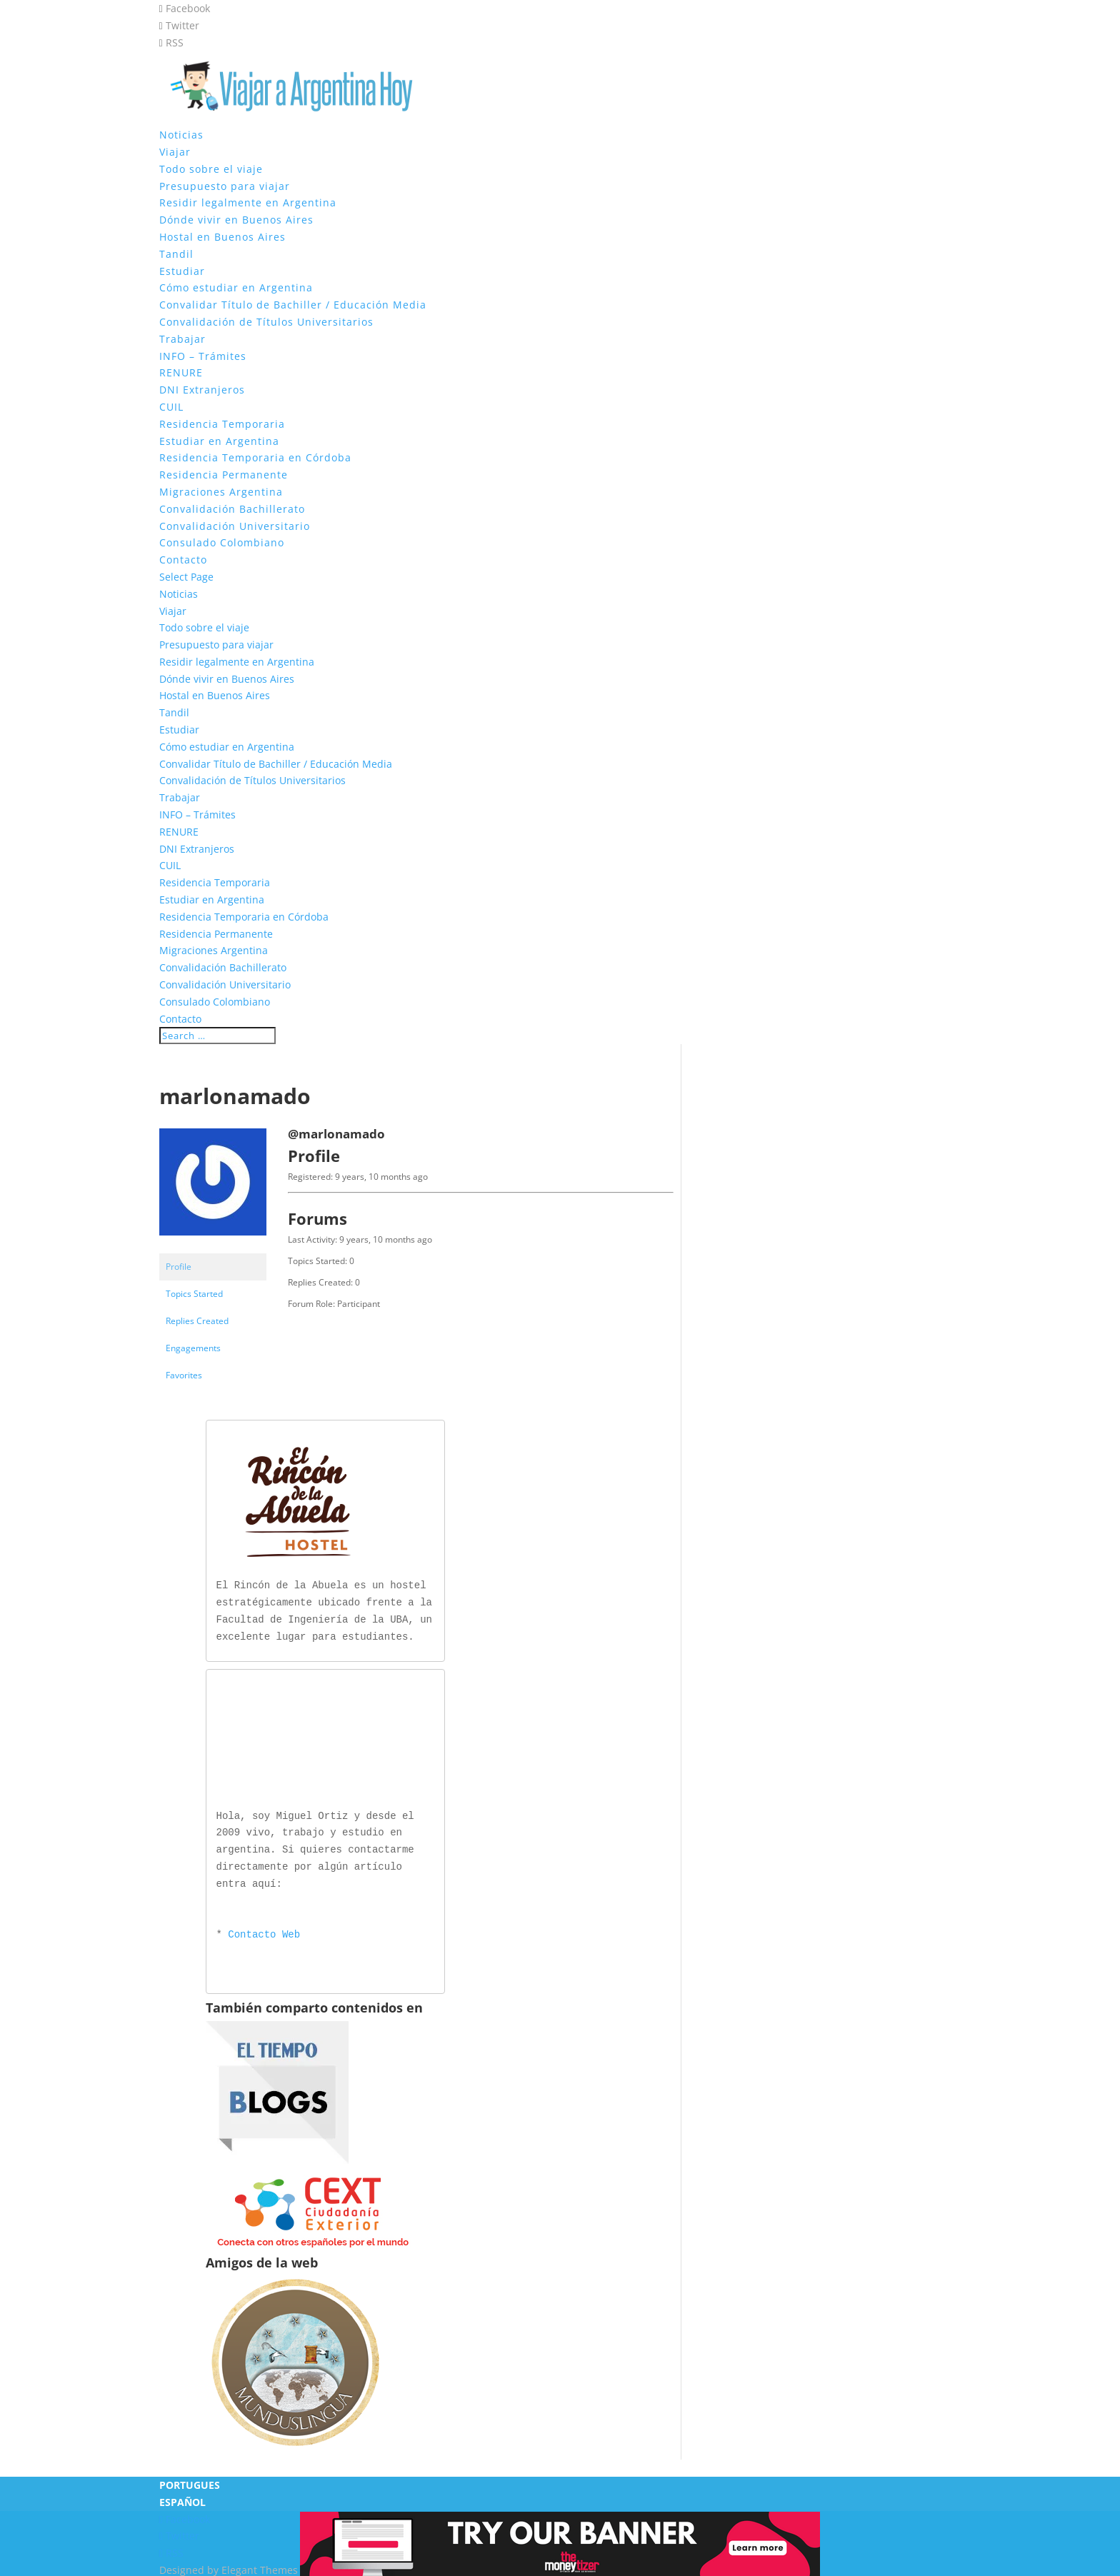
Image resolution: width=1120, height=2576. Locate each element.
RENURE (181, 372)
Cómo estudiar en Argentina (236, 287)
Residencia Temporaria (222, 424)
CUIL (171, 407)
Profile (178, 1267)
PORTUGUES (189, 2482)
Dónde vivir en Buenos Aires (236, 219)
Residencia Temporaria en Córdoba (255, 457)
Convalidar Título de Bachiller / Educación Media (292, 304)
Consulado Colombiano (221, 542)
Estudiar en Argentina (219, 441)
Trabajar (182, 339)
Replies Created (197, 1321)
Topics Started (194, 1294)
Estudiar (182, 271)
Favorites (184, 1375)
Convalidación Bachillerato (232, 509)
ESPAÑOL (182, 2499)
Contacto (183, 559)
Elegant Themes (259, 2567)
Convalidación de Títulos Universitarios (266, 322)
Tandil (176, 254)
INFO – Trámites (202, 356)
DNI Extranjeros (202, 389)
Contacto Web (264, 1932)
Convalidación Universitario (234, 526)
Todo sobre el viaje (211, 169)
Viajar (175, 152)
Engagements (193, 1348)
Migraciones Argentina (221, 491)
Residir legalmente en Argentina (247, 202)
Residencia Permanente (223, 474)
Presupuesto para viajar (224, 186)
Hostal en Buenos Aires (222, 237)
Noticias (181, 134)
